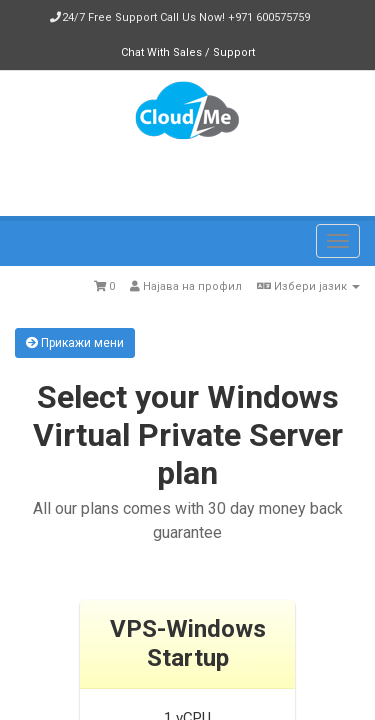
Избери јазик (308, 286)
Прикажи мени (75, 343)
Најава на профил (186, 286)
